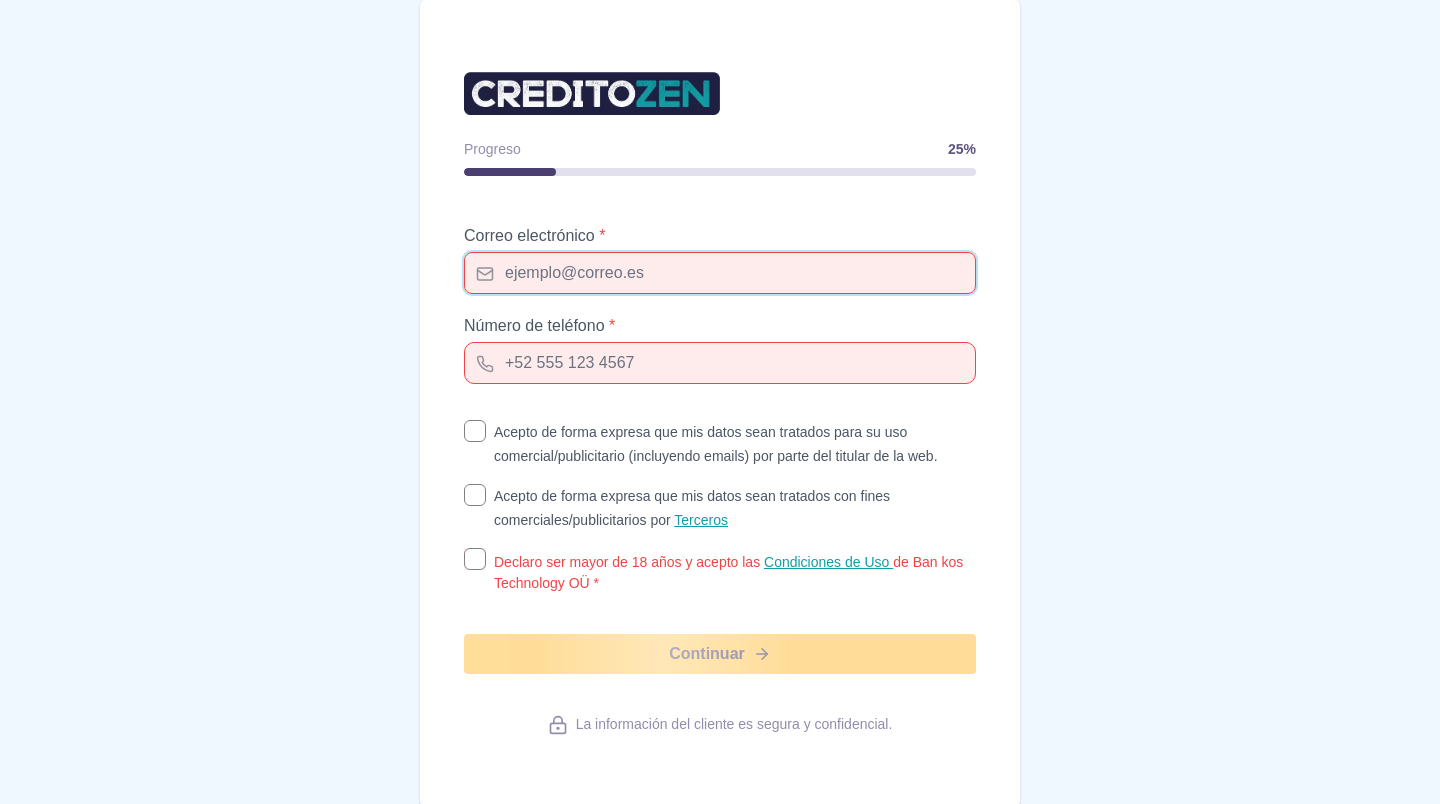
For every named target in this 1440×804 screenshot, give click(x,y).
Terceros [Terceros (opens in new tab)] (701, 520)
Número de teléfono (539, 325)
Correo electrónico (534, 235)
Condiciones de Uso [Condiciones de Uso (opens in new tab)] (828, 562)
